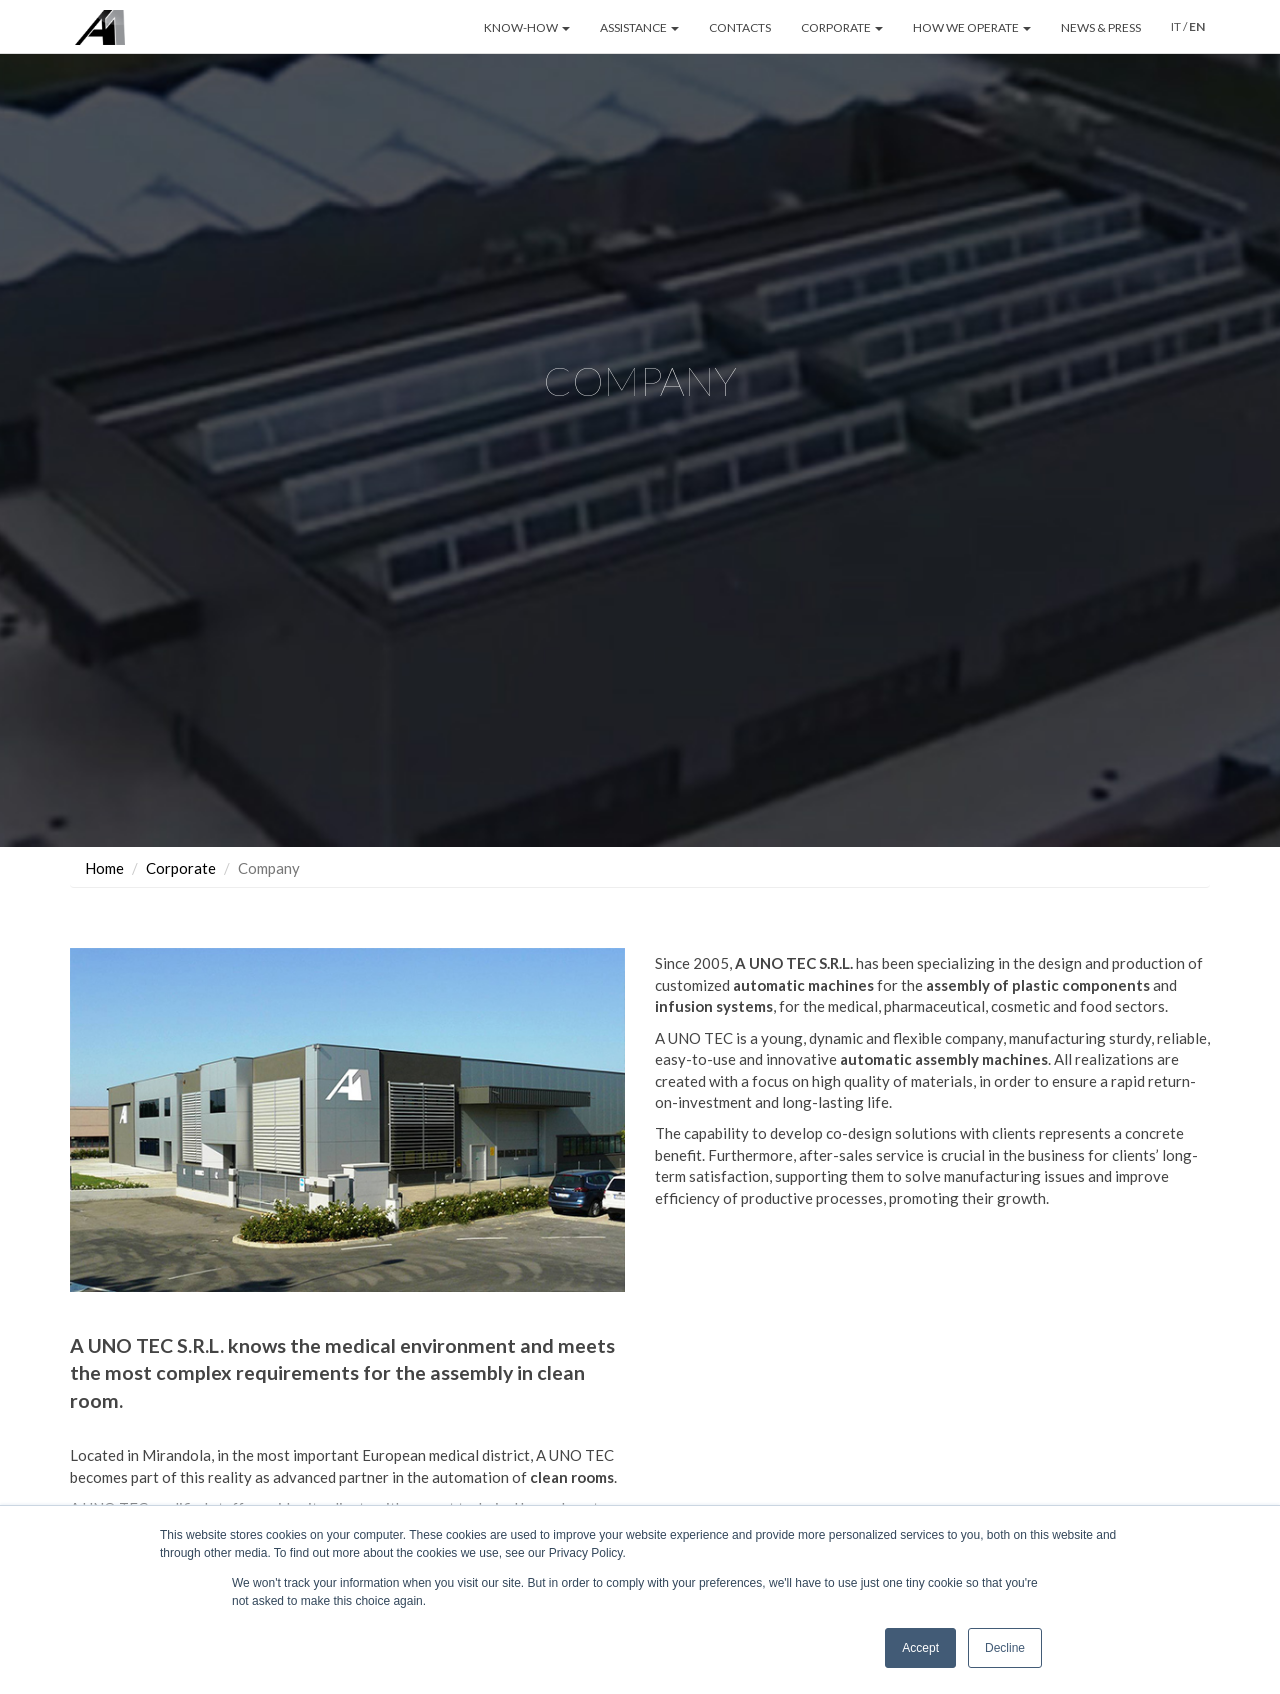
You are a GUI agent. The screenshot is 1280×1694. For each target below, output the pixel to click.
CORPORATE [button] (842, 27)
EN (1197, 26)
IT (1176, 26)
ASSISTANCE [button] (639, 27)
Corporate (181, 868)
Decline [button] (1005, 1648)
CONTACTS (740, 27)
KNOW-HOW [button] (527, 27)
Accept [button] (920, 1648)
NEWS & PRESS (1101, 27)
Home (104, 868)
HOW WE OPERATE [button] (972, 27)
